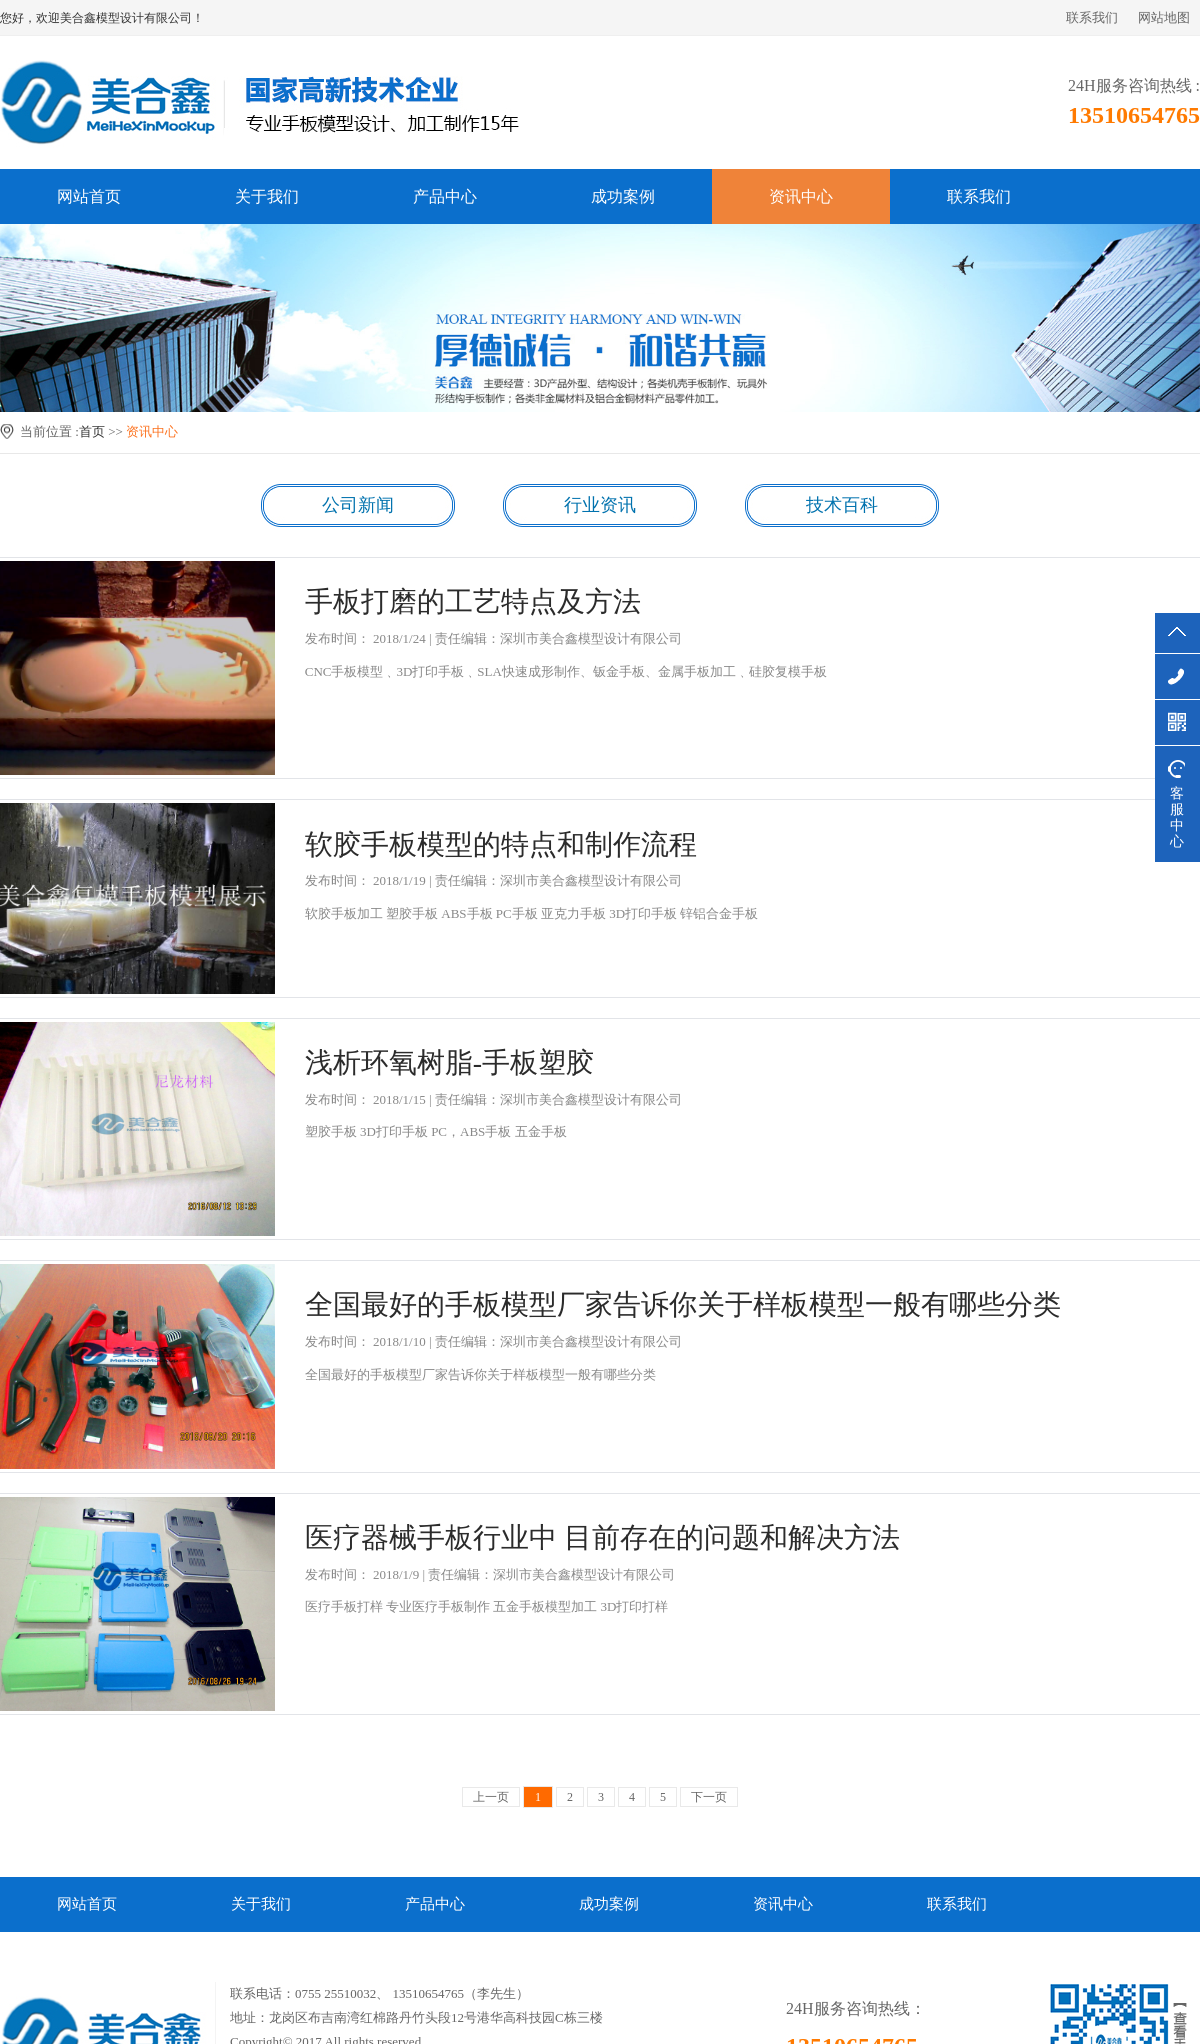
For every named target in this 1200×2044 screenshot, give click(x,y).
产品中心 (445, 196)
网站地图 (1164, 17)
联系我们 (1092, 17)
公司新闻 (358, 505)
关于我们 (267, 196)
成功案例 (623, 196)
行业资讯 (600, 505)
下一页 (709, 1797)
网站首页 (89, 196)
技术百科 (842, 505)
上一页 (491, 1797)
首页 (92, 431)
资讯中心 (801, 196)
